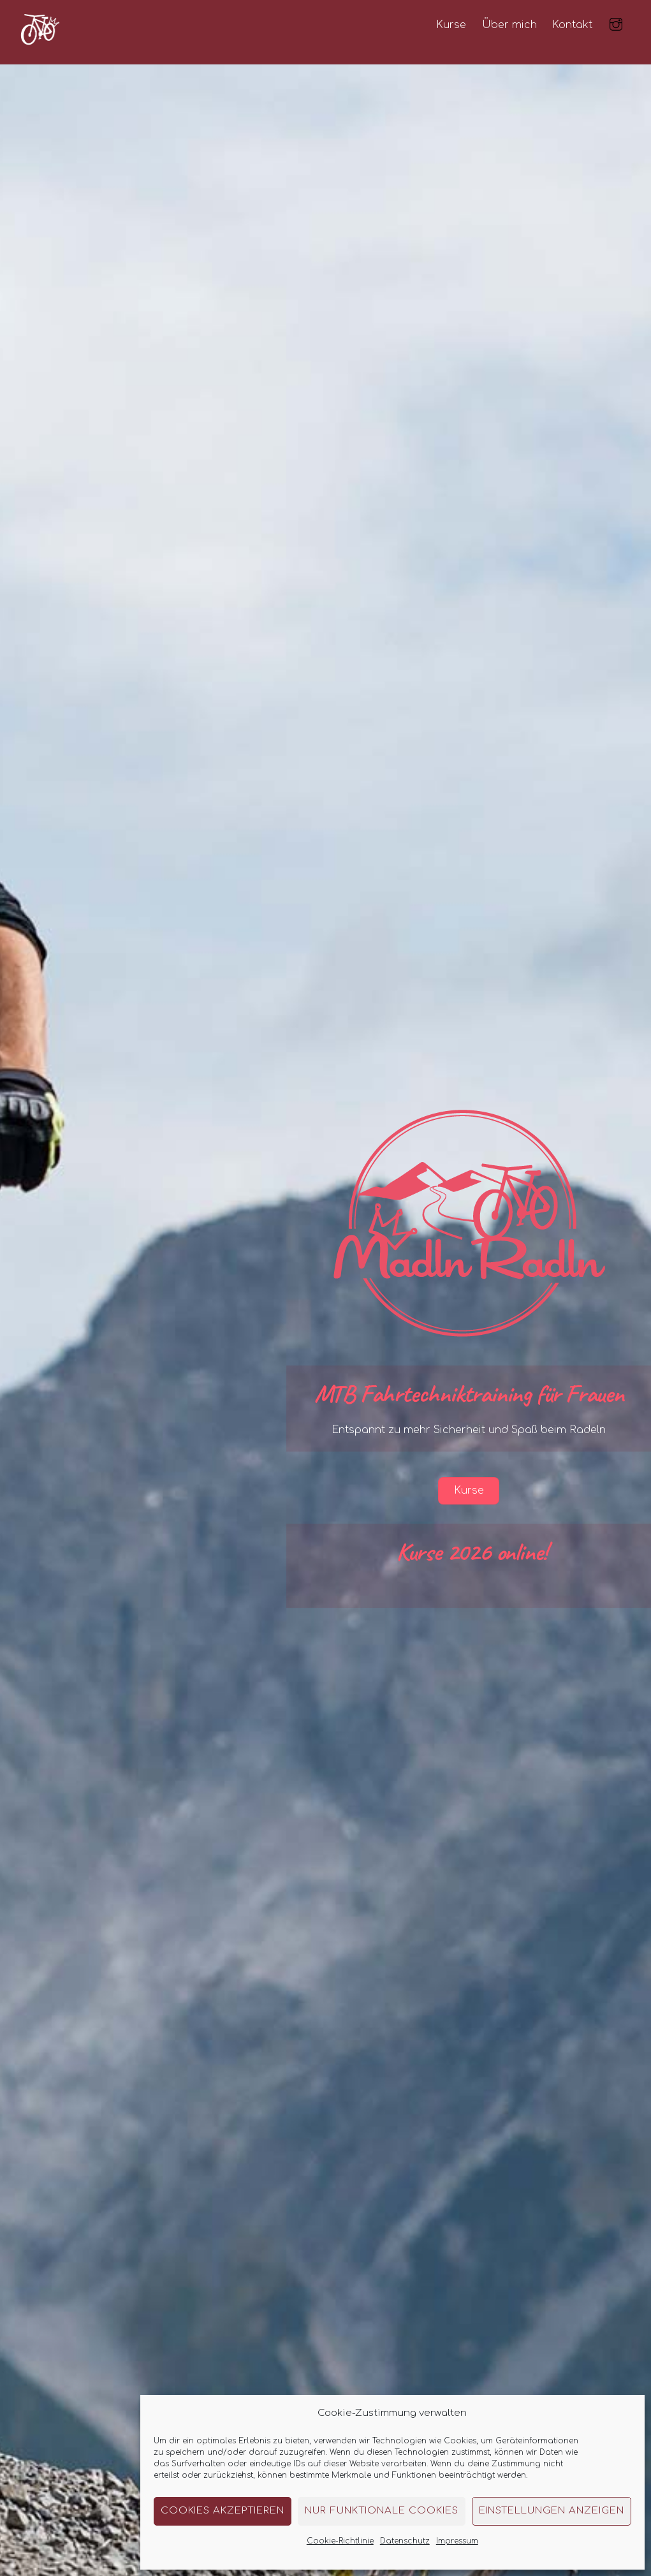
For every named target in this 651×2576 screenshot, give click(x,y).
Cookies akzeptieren (223, 2510)
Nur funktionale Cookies (381, 2510)
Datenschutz (405, 2540)
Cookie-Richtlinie (340, 2540)
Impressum (457, 2540)
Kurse (451, 25)
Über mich (509, 25)
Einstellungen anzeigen (551, 2510)
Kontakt (572, 25)
